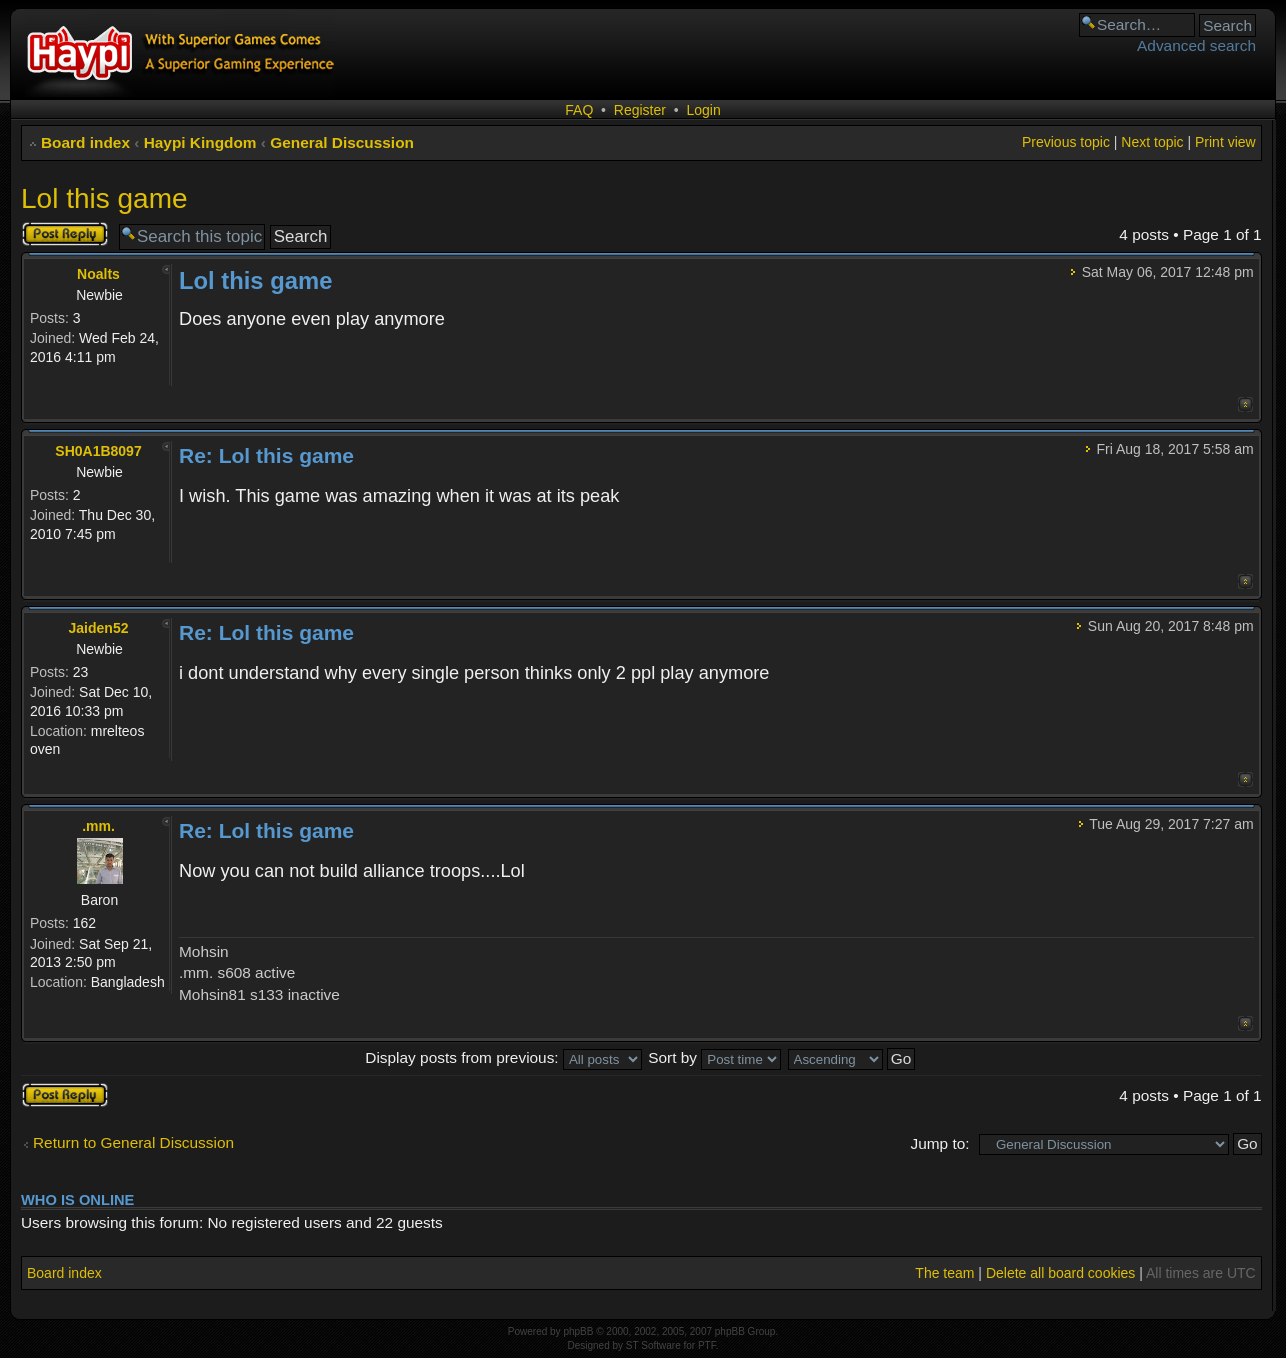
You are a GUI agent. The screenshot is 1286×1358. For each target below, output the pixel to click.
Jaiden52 (99, 628)
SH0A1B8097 (98, 451)
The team (944, 1273)
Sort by (714, 1057)
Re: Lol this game (266, 455)
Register (640, 110)
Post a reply (65, 234)
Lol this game (104, 198)
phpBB (578, 1331)
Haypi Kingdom (200, 142)
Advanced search (1196, 45)
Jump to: (940, 1143)
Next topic (1152, 142)
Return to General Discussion (133, 1142)
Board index (85, 142)
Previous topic (1066, 142)
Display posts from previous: (503, 1057)
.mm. (98, 826)
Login (703, 110)
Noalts (98, 274)
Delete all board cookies (1060, 1273)
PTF (707, 1345)
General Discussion (342, 142)
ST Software (653, 1345)
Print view (1225, 142)
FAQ (579, 110)
